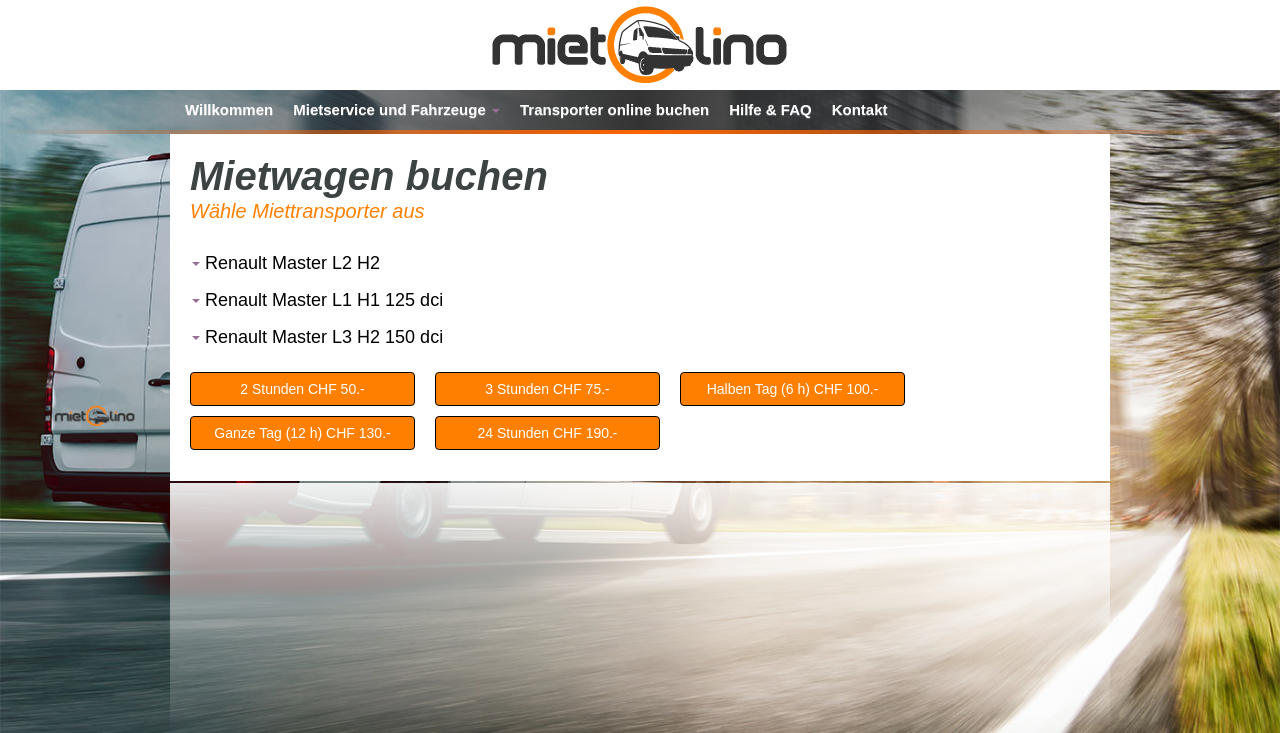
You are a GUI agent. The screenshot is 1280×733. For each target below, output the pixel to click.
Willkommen (229, 109)
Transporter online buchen (614, 109)
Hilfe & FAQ (770, 109)
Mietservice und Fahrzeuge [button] (396, 109)
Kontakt (860, 109)
